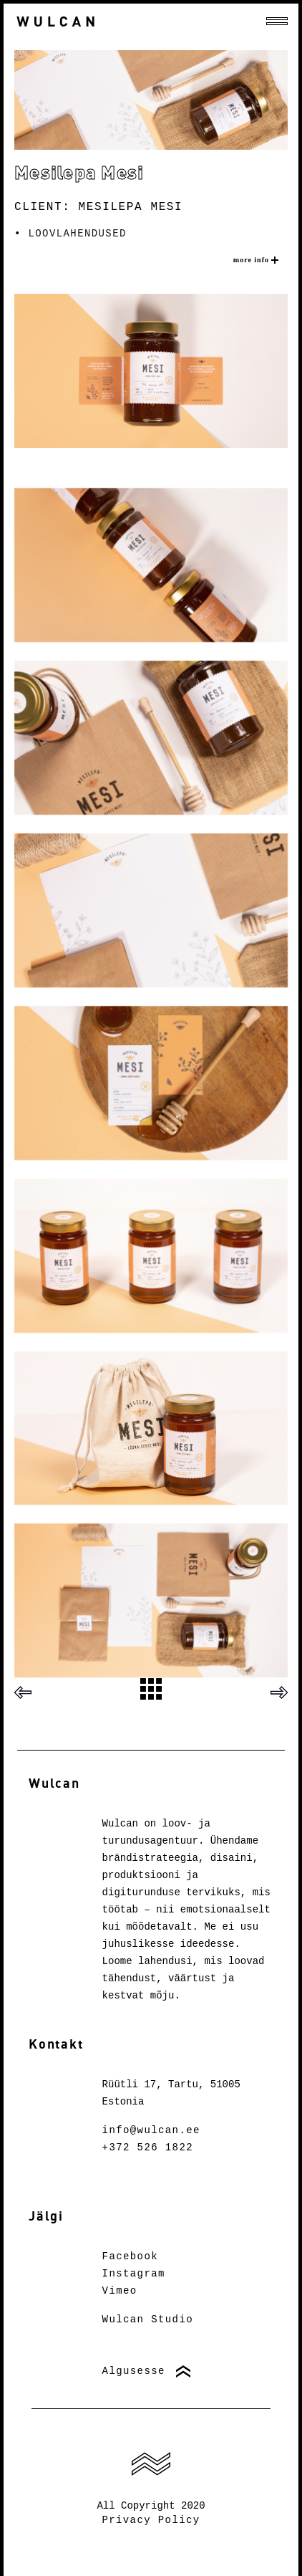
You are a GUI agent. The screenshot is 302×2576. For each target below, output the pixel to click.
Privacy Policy (151, 2520)
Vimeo (119, 2291)
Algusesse (133, 2371)
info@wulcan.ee (151, 2130)
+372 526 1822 (147, 2147)
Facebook (130, 2256)
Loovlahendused (78, 233)
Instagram (133, 2273)
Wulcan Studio (147, 2319)
